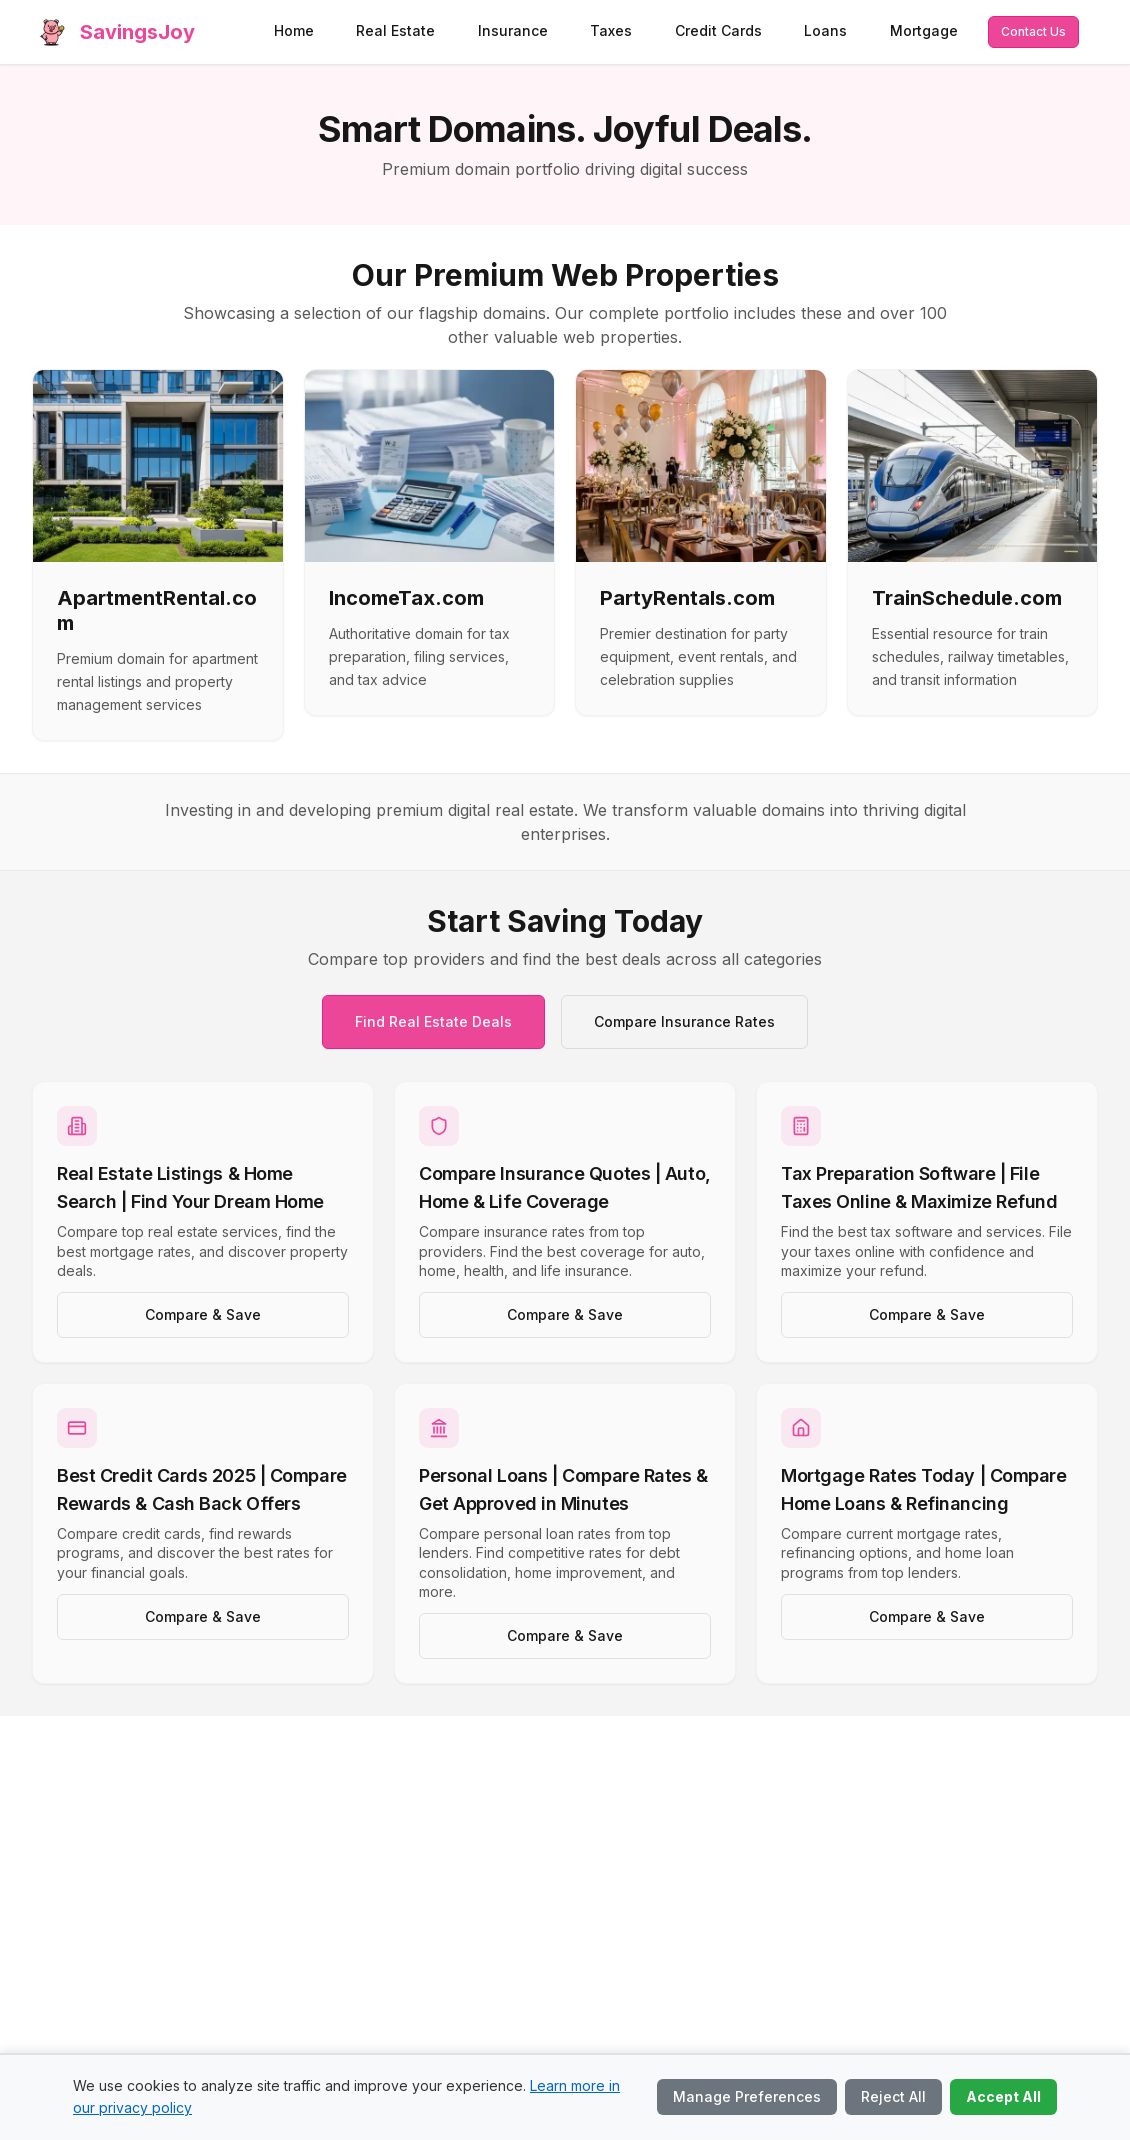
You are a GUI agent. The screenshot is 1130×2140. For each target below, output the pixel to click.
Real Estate (395, 30)
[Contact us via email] (1033, 32)
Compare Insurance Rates (684, 1021)
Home (294, 30)
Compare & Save (203, 1314)
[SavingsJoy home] (113, 32)
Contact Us (1033, 31)
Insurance (513, 30)
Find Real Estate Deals (433, 1021)
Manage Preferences (747, 2096)
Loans (825, 30)
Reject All (893, 2096)
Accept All (1003, 2096)
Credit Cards (718, 30)
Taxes (611, 30)
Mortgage (924, 30)
